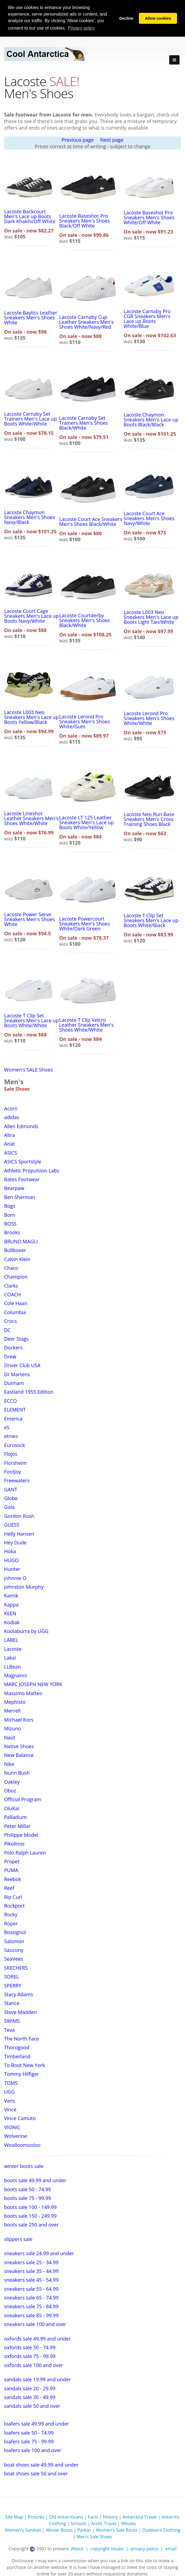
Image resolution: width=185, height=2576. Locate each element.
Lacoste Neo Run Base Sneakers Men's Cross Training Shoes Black (149, 819)
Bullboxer (15, 1250)
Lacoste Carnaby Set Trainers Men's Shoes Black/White (83, 422)
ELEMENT (15, 1409)
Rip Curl (13, 1896)
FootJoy (12, 1471)
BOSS (10, 1223)
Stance (11, 2002)
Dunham (14, 1382)
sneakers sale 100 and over (35, 2324)
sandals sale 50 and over (32, 2405)
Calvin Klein (17, 1258)
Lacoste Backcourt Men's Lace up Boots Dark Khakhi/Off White (29, 216)
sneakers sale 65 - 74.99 (31, 2297)
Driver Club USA (22, 1365)
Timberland (17, 2056)
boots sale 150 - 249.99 (30, 2215)
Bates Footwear (22, 1179)
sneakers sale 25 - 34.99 (31, 2261)
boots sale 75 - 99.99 (27, 2197)
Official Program (22, 1799)
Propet (12, 1861)
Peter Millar (17, 1825)
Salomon (14, 1940)
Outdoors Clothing (161, 2530)
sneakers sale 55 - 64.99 (31, 2288)
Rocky (10, 1914)
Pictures (36, 2517)
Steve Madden (20, 2011)
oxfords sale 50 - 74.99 (29, 2347)
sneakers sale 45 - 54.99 (31, 2279)
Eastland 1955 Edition (28, 1391)
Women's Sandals (23, 2530)
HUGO (11, 1559)
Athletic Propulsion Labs (31, 1170)
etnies (11, 1436)
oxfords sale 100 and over (33, 2364)
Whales (128, 2523)
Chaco (11, 1267)
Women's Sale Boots (117, 2530)
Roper (11, 1923)
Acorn (10, 1108)
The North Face (21, 2038)
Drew (10, 1356)
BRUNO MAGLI (21, 1241)
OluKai (11, 1807)
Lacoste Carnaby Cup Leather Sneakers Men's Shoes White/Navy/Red (86, 321)
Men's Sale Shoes (94, 2536)
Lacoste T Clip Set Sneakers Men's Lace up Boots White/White (31, 1020)
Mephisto (15, 1701)
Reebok (12, 1878)
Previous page (78, 139)
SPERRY (12, 1985)
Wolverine (15, 2135)
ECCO (10, 1400)
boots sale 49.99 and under (35, 2180)
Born (9, 1214)
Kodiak (12, 1622)
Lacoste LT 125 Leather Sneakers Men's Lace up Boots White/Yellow (86, 822)
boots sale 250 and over (31, 2224)
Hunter (12, 1568)
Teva (9, 2029)
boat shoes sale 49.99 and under (41, 2464)
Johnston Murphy (24, 1586)
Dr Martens (17, 1373)
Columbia (15, 1311)
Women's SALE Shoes (28, 1069)
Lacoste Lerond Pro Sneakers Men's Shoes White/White (149, 717)
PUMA (11, 1870)
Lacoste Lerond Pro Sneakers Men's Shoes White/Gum (84, 721)
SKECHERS (16, 1967)
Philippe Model (21, 1834)
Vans (9, 2100)
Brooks (12, 1232)
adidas (11, 1117)
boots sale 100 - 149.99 (30, 2206)
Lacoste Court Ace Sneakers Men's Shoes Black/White (91, 521)
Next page (111, 139)
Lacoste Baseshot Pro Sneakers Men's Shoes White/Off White (149, 217)
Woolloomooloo (22, 2144)
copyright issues (107, 2548)
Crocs (10, 1320)
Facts (93, 2517)
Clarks (11, 1285)
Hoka (10, 1551)
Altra (9, 1134)
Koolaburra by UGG (26, 1631)
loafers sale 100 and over (32, 2450)
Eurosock (14, 1444)
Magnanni (15, 1675)
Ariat (9, 1143)
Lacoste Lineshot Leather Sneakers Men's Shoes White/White (31, 818)
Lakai (10, 1657)
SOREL (11, 1976)
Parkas (84, 2530)
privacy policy (144, 2548)
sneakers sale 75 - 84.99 (31, 2306)
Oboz (10, 1790)
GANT (10, 1489)
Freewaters (16, 1480)
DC (7, 1329)
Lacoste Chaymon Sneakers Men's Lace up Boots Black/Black (151, 419)
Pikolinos (14, 1843)
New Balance (19, 1754)
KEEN (10, 1613)
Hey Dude (15, 1542)
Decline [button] (126, 18)
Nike (9, 1763)
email (171, 2548)
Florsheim (15, 1462)
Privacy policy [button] (81, 28)
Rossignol (15, 1932)
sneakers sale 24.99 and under (39, 2253)
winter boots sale (23, 2165)
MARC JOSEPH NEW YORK (33, 1684)
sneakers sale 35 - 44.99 (31, 2271)
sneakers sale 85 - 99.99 (31, 2315)
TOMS (11, 2082)
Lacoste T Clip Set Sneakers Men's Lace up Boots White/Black (151, 920)
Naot (9, 1737)
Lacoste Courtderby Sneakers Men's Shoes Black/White (84, 620)
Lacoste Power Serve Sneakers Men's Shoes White (29, 919)
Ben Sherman (19, 1196)
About (77, 2548)
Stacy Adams (18, 1994)
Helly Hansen (19, 1533)
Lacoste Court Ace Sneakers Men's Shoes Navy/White (149, 518)
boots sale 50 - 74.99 (27, 2188)
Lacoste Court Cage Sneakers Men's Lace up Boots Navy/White (31, 615)
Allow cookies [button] (158, 18)
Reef (9, 1887)
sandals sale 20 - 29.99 (29, 2388)
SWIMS (12, 2020)
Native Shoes (19, 1746)
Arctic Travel (103, 2523)
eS (7, 1427)
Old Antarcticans (66, 2517)
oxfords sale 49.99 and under (37, 2338)
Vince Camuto (20, 2118)
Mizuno (12, 1728)
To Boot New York (24, 2065)
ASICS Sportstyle (22, 1161)
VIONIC (12, 2126)
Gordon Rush (19, 1515)
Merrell (12, 1710)
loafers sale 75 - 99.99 (29, 2441)
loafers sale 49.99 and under (36, 2423)
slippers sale (18, 2238)
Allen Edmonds (21, 1125)
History (110, 2517)
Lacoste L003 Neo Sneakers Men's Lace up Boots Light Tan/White (151, 617)
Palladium (15, 1817)
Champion (16, 1276)
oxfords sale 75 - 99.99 (29, 2356)
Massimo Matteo (23, 1692)
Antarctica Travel (140, 2517)
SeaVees (13, 1958)
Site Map (14, 2517)
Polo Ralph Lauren (25, 1852)
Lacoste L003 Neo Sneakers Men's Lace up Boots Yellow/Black (31, 717)
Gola (9, 1506)
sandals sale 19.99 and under (37, 2379)
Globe (11, 1498)
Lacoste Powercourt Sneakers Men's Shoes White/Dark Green (84, 923)
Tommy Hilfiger (21, 2073)
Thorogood (16, 2047)
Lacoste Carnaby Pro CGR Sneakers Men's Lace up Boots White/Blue (147, 318)
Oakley (12, 1781)
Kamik (11, 1595)
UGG (9, 2091)
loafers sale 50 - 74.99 (29, 2432)
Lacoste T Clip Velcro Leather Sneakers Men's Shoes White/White (86, 1024)
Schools (78, 2523)
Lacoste (13, 1648)
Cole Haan (16, 1303)
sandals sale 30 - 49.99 (29, 2397)
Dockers (13, 1347)
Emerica (13, 1418)
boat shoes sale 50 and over (36, 2473)
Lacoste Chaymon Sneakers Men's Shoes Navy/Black (29, 517)
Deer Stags (16, 1338)
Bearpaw (14, 1187)
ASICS (10, 1152)
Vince (10, 2109)
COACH (12, 1294)
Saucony (13, 1949)
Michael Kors (19, 1719)
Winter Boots (59, 2530)
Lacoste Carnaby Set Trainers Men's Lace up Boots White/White (30, 418)
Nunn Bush (17, 1772)
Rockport (14, 1905)
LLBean (12, 1666)
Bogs (9, 1205)
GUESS (11, 1524)
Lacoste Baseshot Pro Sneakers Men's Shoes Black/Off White (84, 220)
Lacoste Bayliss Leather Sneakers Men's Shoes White (30, 317)
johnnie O (15, 1577)
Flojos (10, 1453)
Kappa (11, 1604)
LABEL (11, 1639)
